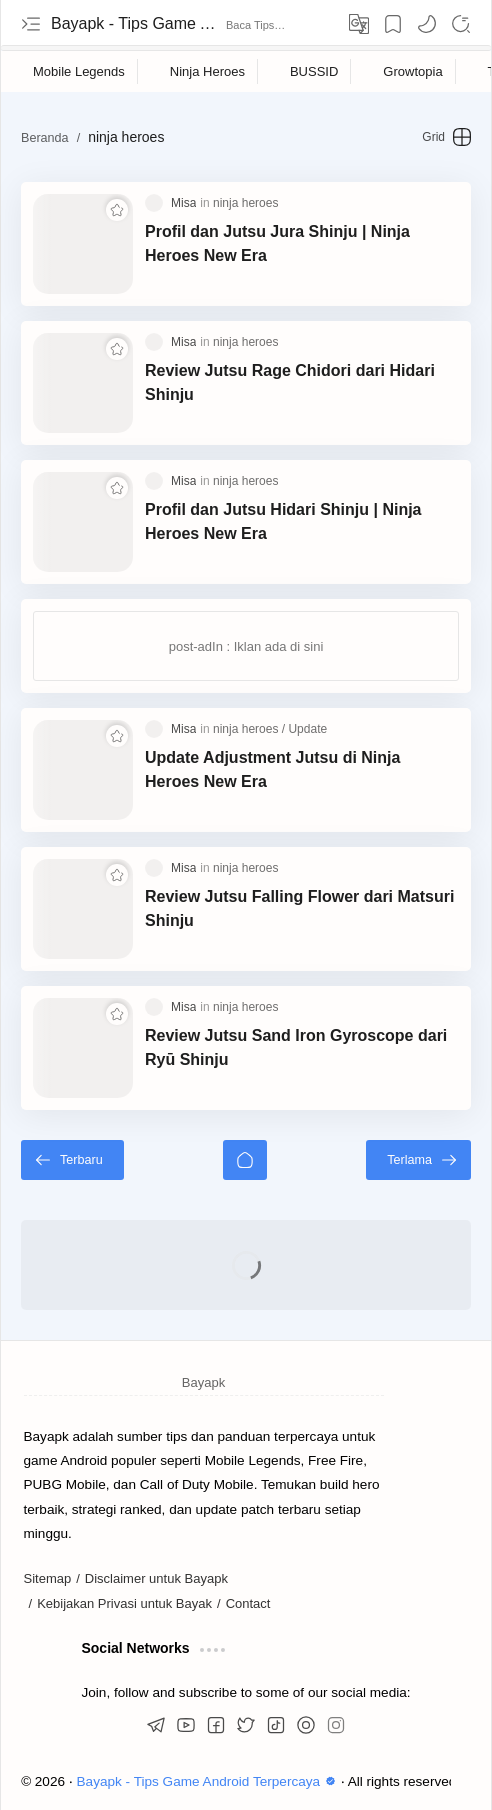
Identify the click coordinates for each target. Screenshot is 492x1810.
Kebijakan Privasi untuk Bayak (124, 1603)
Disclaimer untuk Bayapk (156, 1578)
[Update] (307, 729)
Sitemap (48, 1578)
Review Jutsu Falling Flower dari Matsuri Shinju (299, 908)
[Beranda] (245, 1160)
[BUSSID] (314, 71)
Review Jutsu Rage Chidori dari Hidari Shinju (290, 382)
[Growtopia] (413, 71)
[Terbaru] (72, 1160)
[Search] (461, 24)
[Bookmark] (393, 24)
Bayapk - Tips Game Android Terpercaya (136, 23)
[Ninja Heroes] (208, 71)
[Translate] (359, 24)
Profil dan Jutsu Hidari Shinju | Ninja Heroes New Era (283, 521)
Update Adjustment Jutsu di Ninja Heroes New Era (272, 769)
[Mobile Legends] (79, 71)
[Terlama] (418, 1160)
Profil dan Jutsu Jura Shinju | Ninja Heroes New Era (277, 243)
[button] (427, 24)
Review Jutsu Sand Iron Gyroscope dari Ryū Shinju (296, 1047)
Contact (248, 1603)
